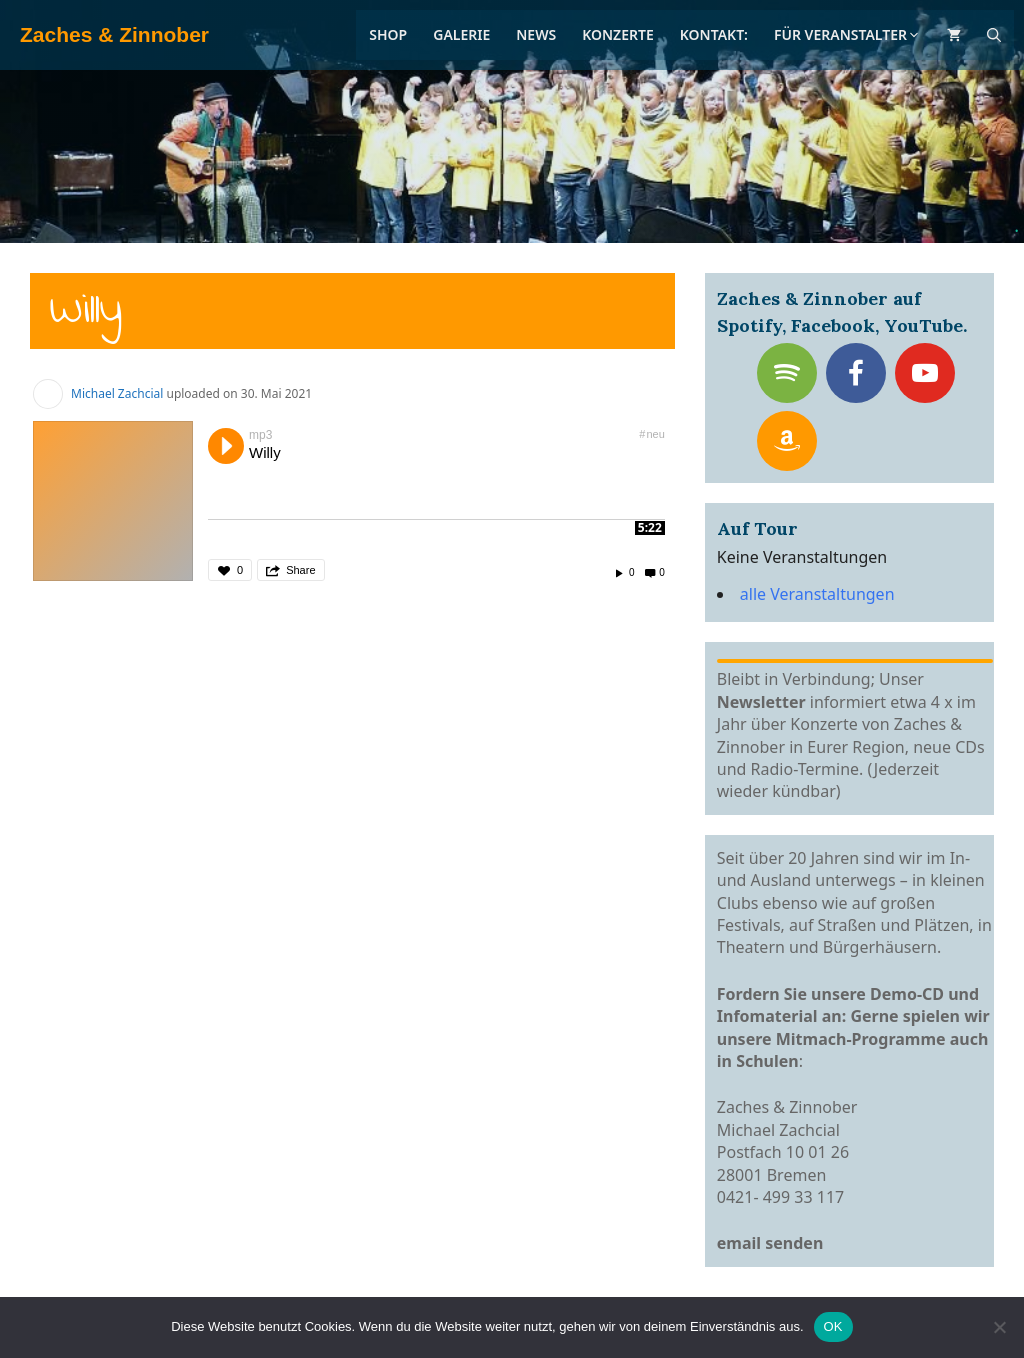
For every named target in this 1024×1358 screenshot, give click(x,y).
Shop (388, 34)
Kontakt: (714, 34)
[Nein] (999, 1327)
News (536, 34)
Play (226, 446)
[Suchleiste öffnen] (994, 35)
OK (833, 1326)
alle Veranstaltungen (817, 594)
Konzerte (618, 34)
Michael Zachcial (117, 393)
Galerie (461, 34)
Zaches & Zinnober (114, 34)
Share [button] (300, 570)
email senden (770, 1243)
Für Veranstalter (847, 34)
